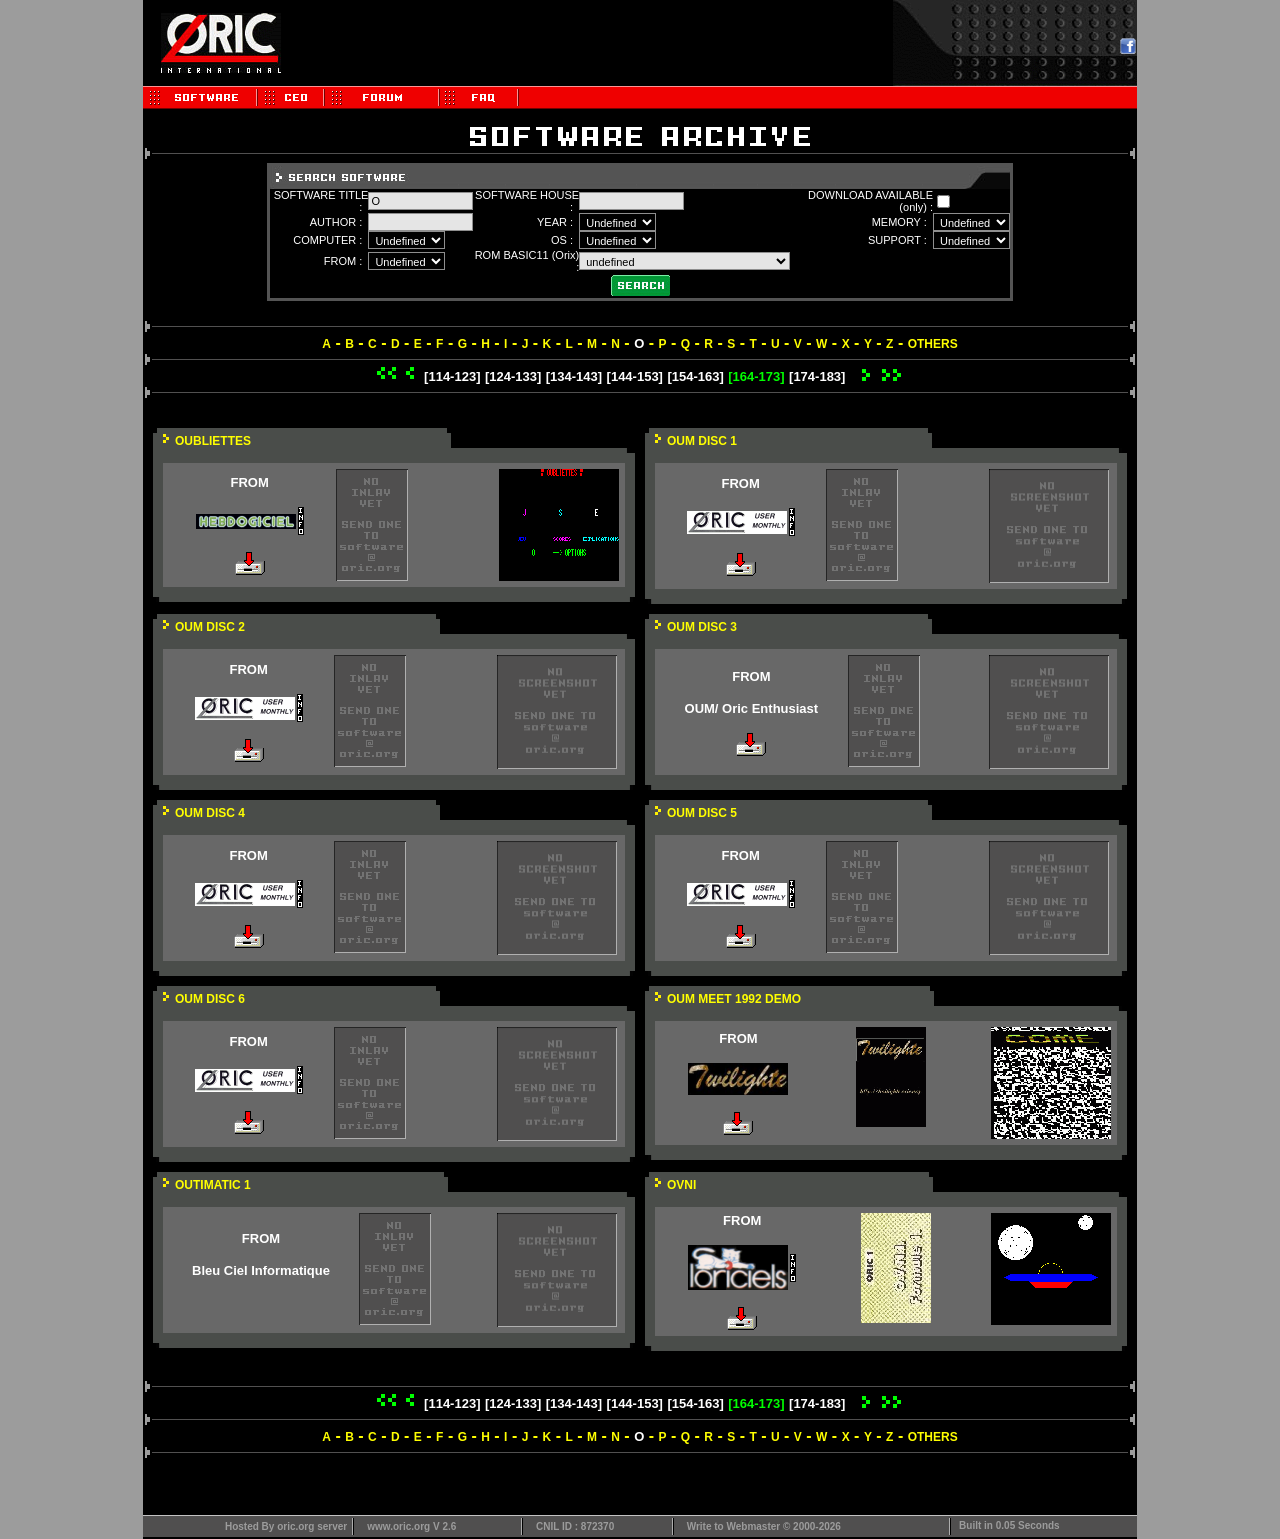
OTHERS (933, 344)
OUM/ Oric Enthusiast (752, 708)
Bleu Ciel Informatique (261, 1270)
